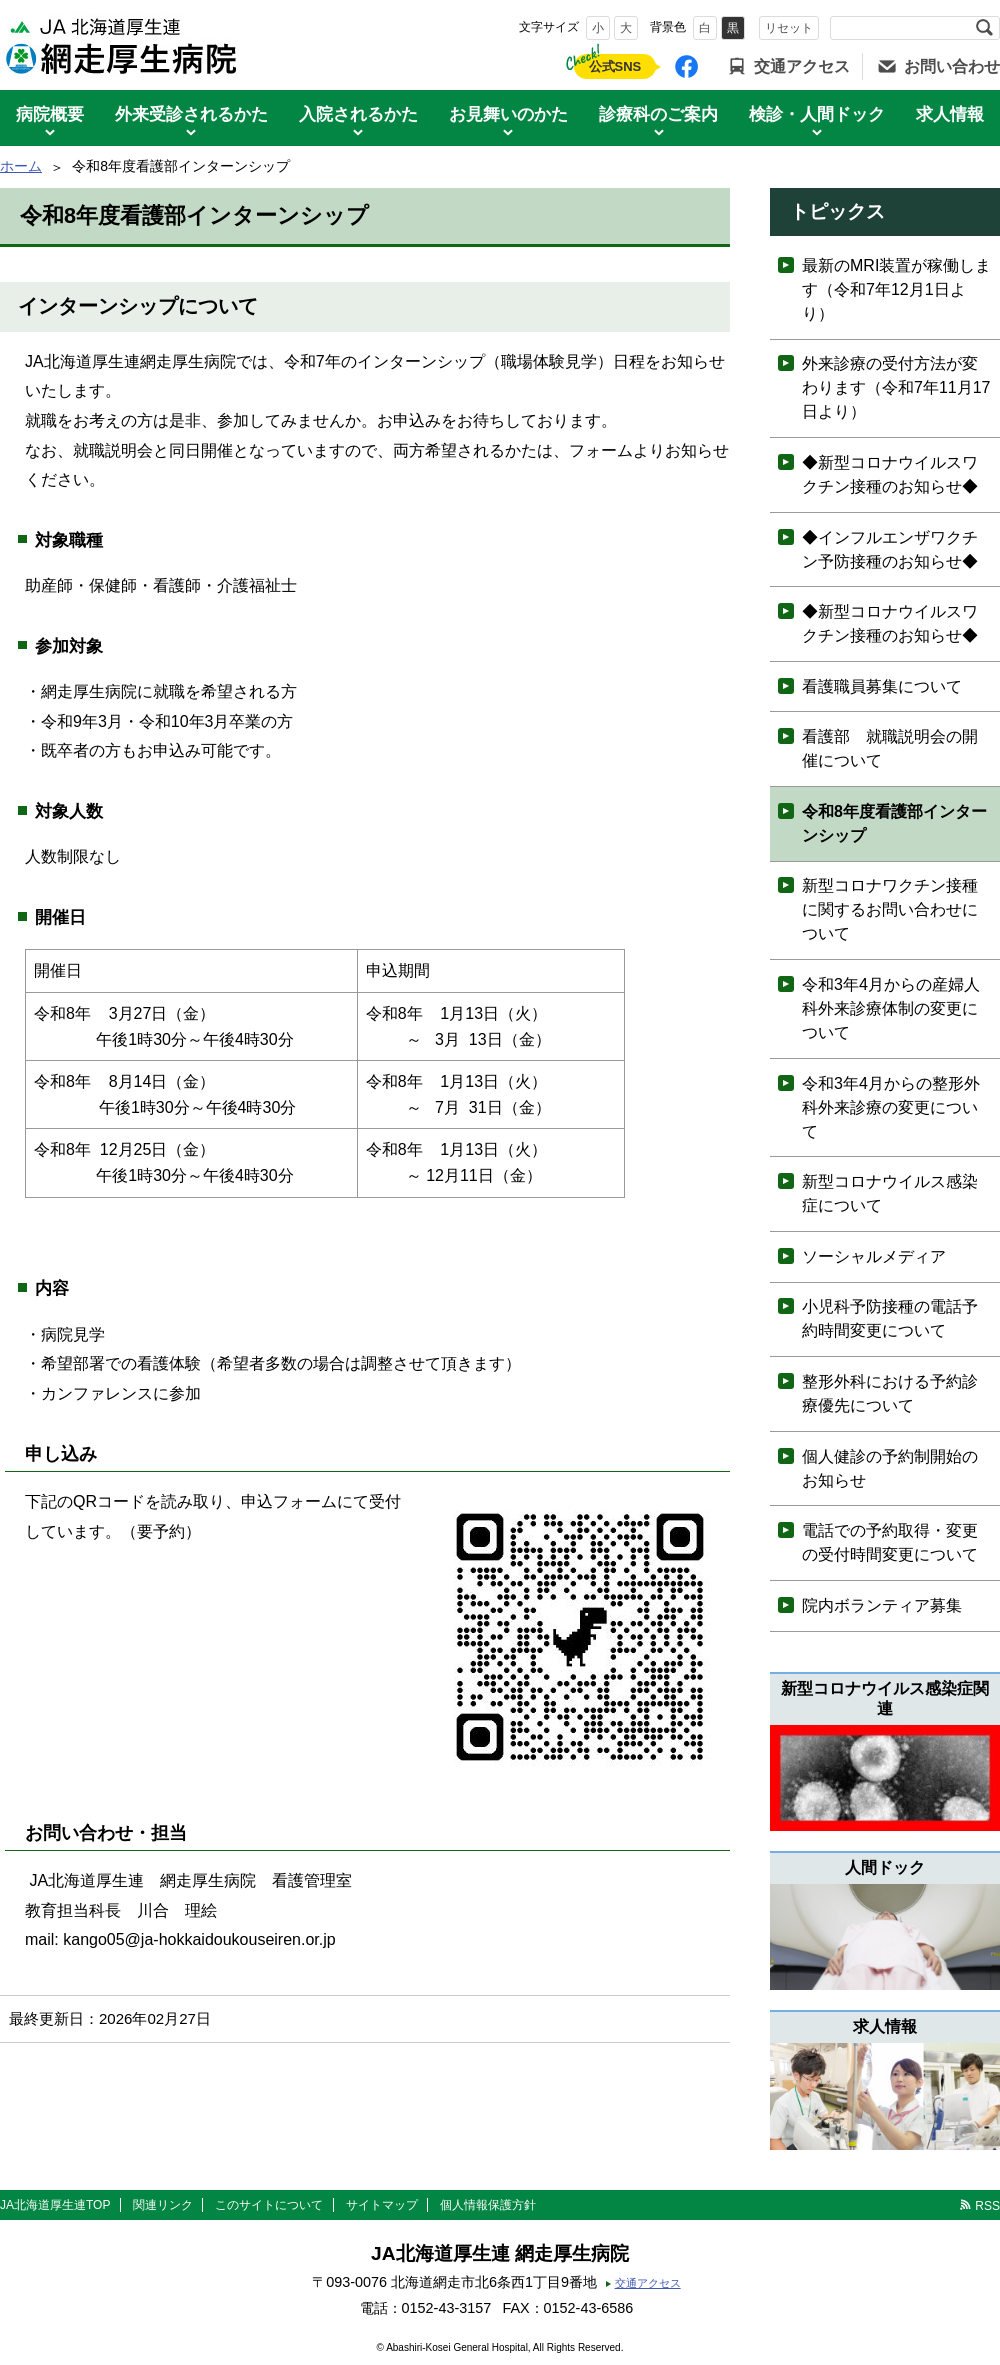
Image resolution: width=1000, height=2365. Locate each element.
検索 (984, 28)
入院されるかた (358, 114)
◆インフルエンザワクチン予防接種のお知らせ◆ (890, 549)
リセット (789, 28)
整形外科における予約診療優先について (890, 1393)
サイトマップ (382, 2205)
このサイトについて (269, 2205)
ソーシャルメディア (874, 1256)
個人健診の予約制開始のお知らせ (890, 1468)
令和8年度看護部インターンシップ (894, 823)
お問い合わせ (952, 66)
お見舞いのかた (508, 114)
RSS (987, 2206)
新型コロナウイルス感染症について (890, 1193)
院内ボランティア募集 (882, 1605)
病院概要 (50, 114)
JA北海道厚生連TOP (55, 2205)
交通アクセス (802, 66)
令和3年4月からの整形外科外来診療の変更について (891, 1107)
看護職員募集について (882, 686)
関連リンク (163, 2205)
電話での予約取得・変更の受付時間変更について (890, 1542)
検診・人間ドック (817, 114)
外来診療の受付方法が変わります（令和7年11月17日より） (896, 387)
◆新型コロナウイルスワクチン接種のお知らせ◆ (890, 474)
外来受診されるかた (191, 114)
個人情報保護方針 (488, 2205)
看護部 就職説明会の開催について (890, 748)
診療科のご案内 (658, 114)
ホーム (21, 166)
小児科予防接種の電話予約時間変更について (890, 1318)
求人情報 (950, 114)
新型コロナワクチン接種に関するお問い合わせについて (890, 909)
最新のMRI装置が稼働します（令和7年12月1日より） (896, 289)
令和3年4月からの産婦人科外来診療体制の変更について (891, 1008)
